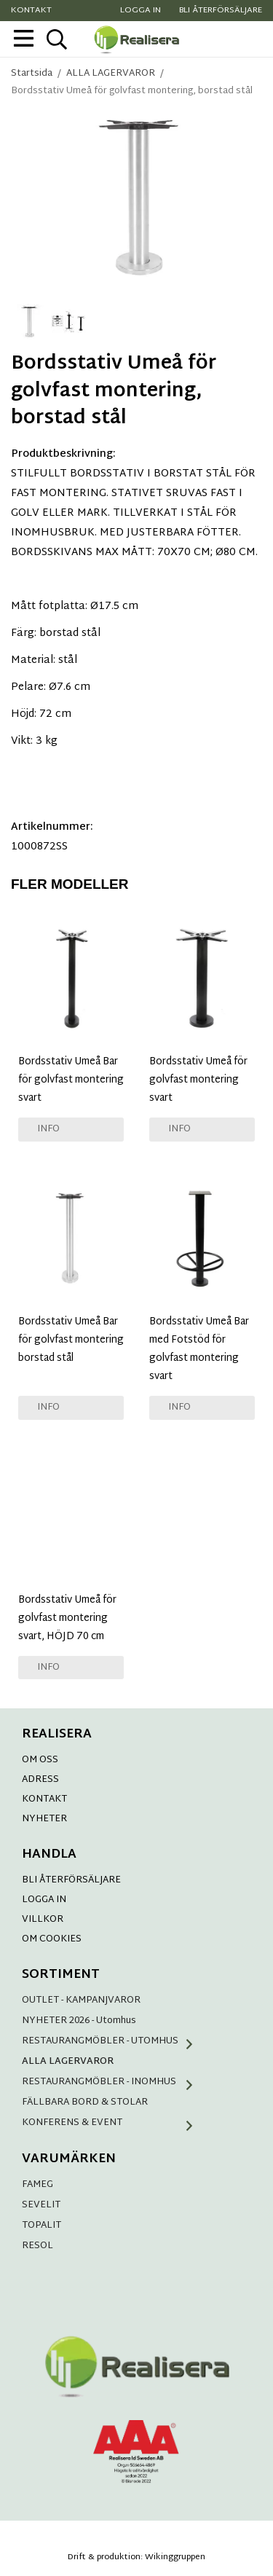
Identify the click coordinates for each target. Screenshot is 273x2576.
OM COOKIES (52, 1939)
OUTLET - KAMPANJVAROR (81, 2000)
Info (48, 1129)
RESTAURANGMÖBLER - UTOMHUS (113, 2041)
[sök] (56, 39)
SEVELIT (41, 2205)
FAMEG (37, 2185)
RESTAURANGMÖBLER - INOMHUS (113, 2082)
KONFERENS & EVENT (113, 2123)
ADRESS (40, 1779)
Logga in (140, 10)
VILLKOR (42, 1919)
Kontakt (31, 10)
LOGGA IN (44, 1900)
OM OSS (40, 1760)
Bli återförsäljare (220, 10)
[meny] (23, 38)
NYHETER (44, 1819)
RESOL (37, 2246)
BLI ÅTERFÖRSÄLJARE (71, 1880)
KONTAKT (44, 1799)
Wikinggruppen (175, 2557)
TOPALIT (41, 2225)
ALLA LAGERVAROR (68, 2061)
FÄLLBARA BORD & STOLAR (85, 2102)
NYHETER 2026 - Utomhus (79, 2021)
